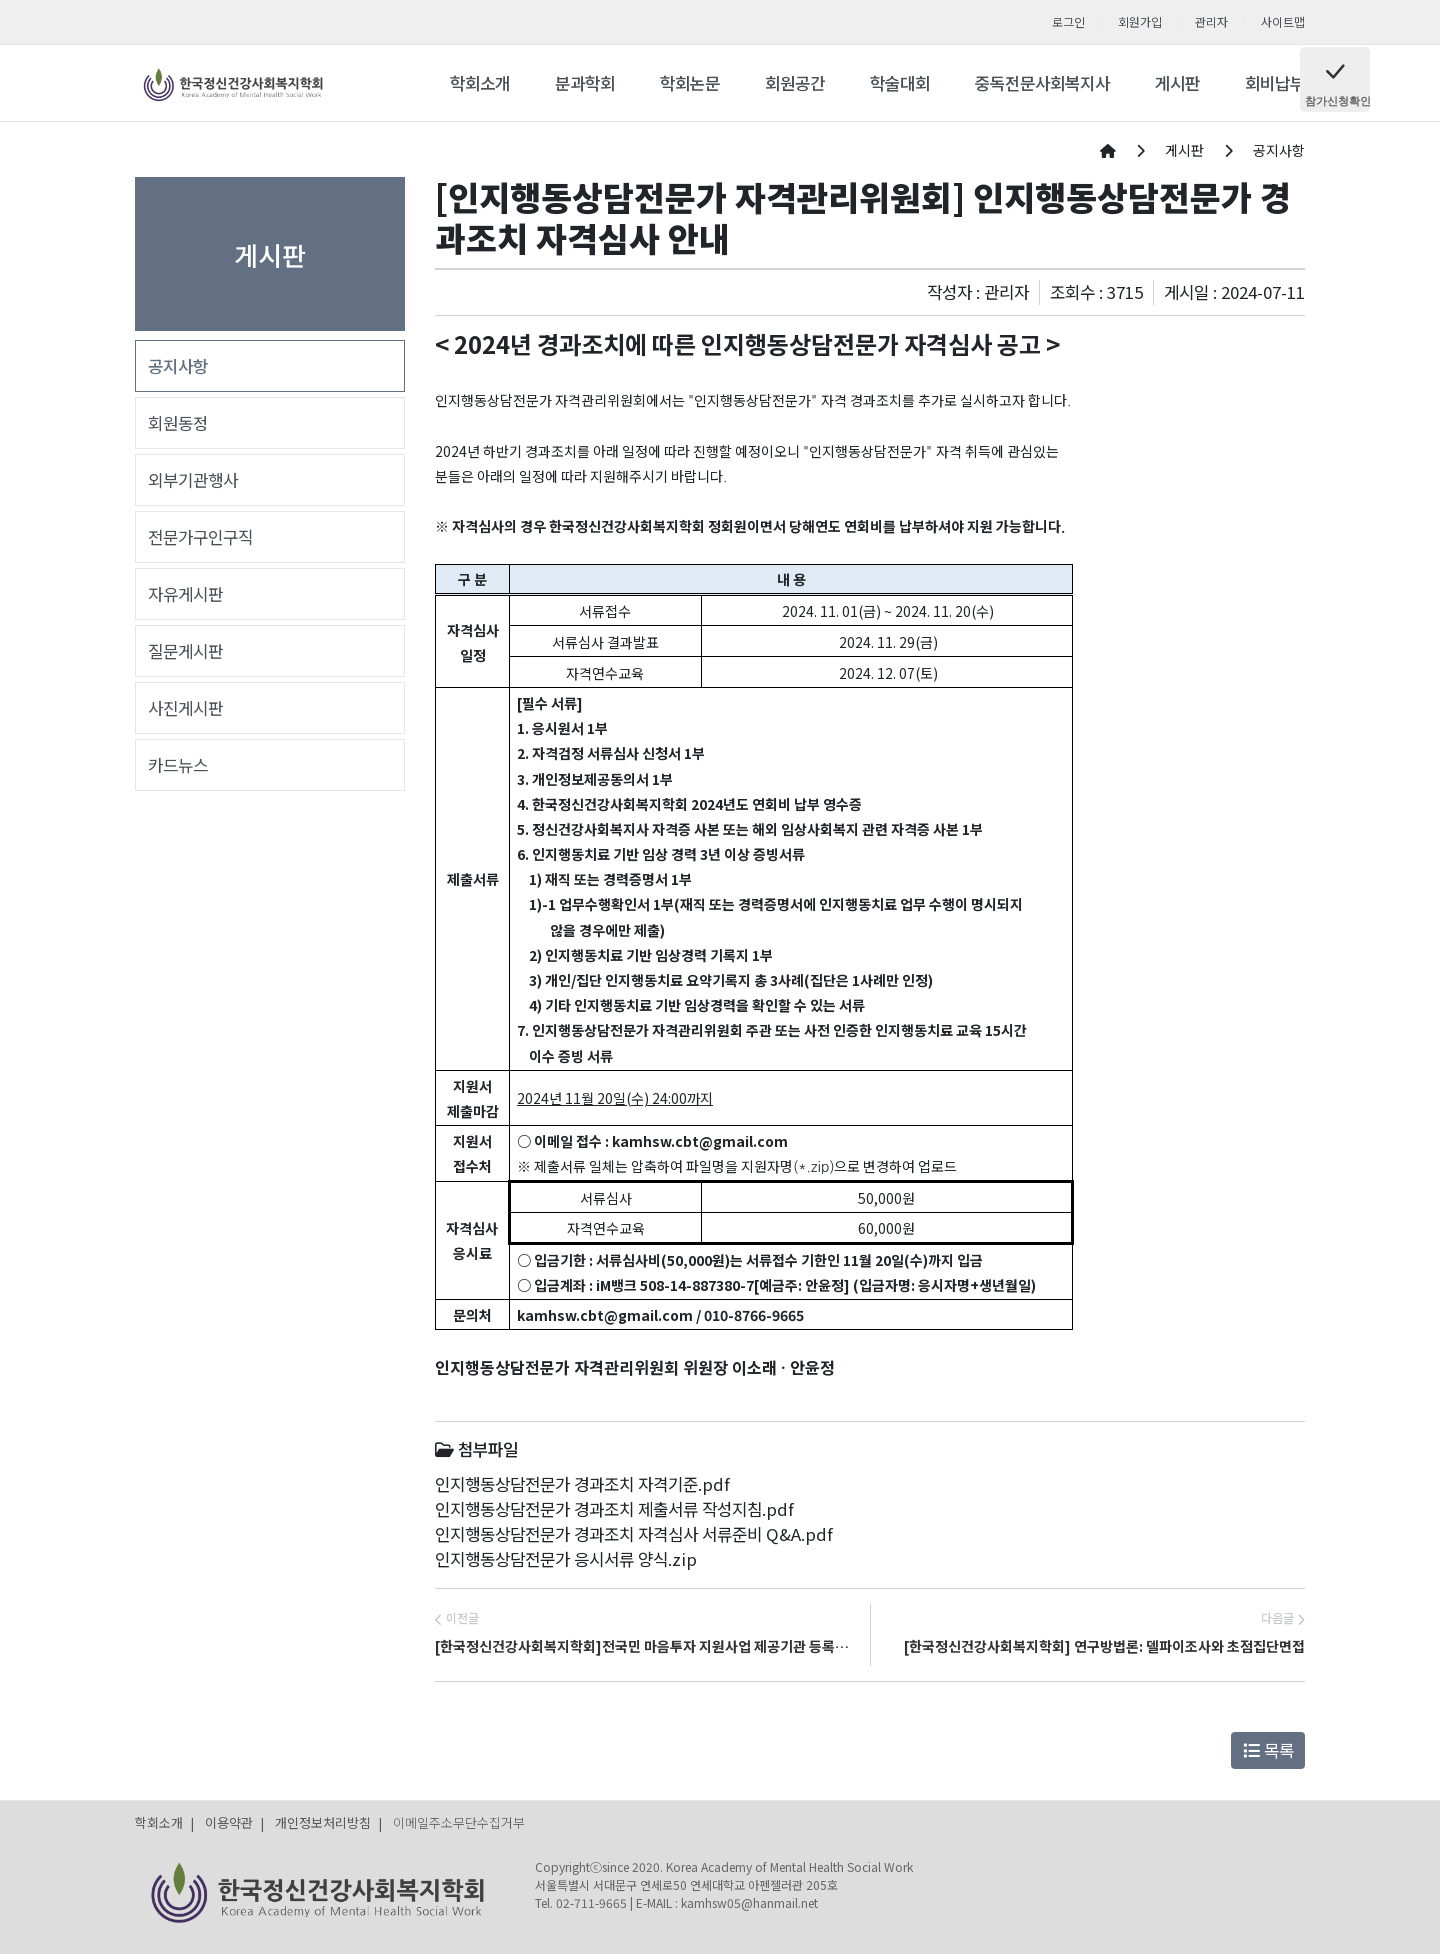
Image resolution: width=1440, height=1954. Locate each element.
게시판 (1177, 83)
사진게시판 (185, 708)
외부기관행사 (193, 480)
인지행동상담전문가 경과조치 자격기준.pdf (582, 1484)
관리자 (1211, 21)
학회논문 (690, 83)
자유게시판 (185, 594)
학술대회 (900, 83)
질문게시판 (185, 651)
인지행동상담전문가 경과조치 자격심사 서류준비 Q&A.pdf (634, 1534)
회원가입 (1140, 21)
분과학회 (585, 83)
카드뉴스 (178, 765)
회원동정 (178, 423)
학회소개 (480, 83)
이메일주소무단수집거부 (459, 1822)
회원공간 (795, 83)
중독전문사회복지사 (1042, 83)
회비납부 (1275, 83)
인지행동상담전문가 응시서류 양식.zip (566, 1559)
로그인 (1068, 21)
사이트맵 (1283, 21)
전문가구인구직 (200, 537)
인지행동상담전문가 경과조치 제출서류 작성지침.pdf (614, 1509)
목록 (1268, 1750)
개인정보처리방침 (323, 1822)
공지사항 (178, 366)
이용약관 (229, 1822)
